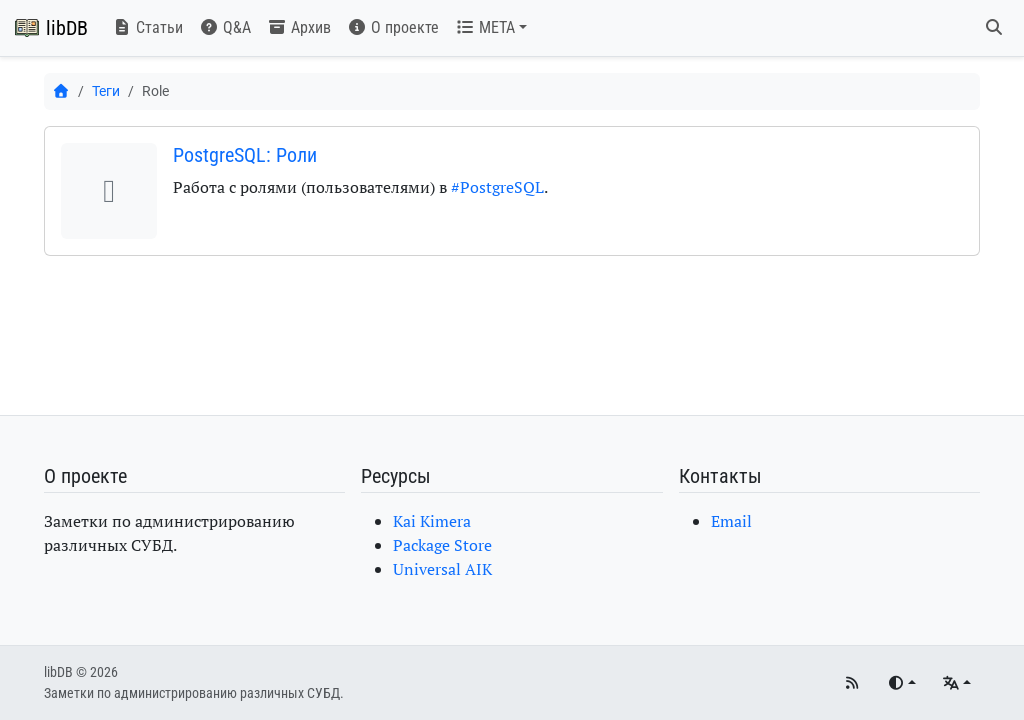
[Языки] (956, 683)
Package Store (442, 545)
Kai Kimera (432, 521)
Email (731, 521)
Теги (106, 91)
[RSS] (852, 683)
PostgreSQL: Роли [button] (245, 155)
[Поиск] (994, 28)
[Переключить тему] (901, 683)
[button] (491, 28)
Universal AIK (442, 569)
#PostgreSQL (497, 187)
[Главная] (61, 91)
